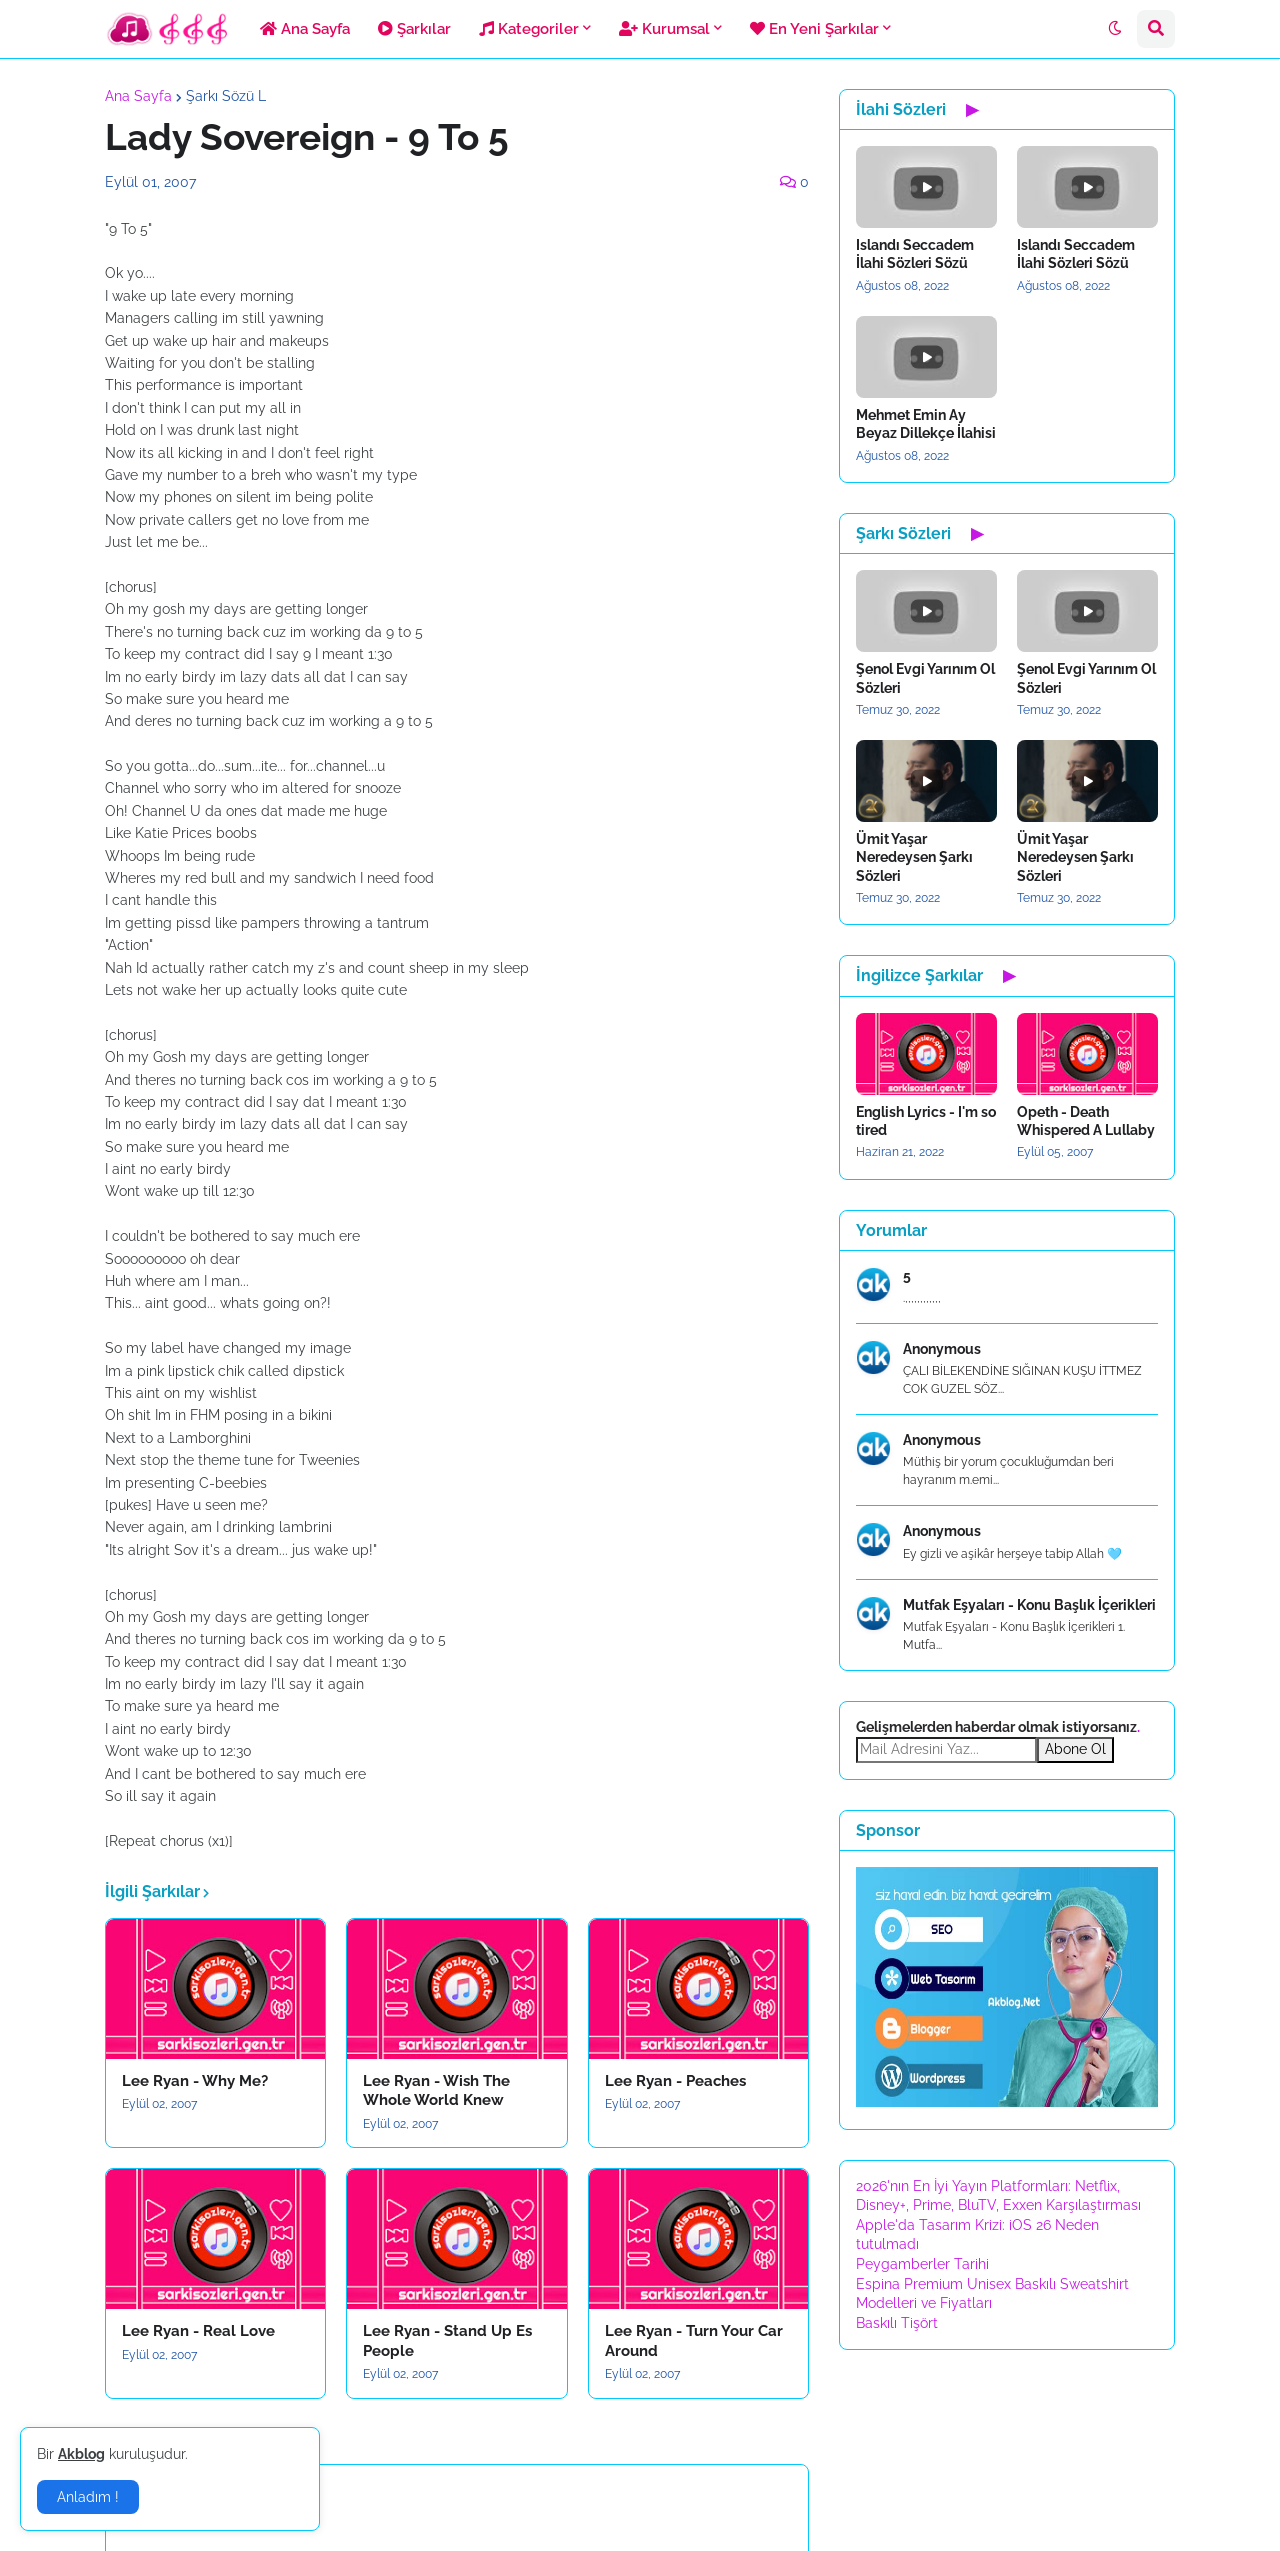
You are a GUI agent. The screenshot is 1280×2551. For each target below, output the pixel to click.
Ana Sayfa (138, 96)
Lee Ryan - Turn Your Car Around (694, 2341)
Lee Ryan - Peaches (675, 2081)
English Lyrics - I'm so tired (926, 1121)
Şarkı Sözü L (226, 96)
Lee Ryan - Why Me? (195, 2081)
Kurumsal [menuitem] (664, 29)
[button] (1115, 29)
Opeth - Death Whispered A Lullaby (1086, 1121)
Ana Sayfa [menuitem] (305, 29)
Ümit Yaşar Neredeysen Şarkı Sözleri (914, 857)
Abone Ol (1075, 1749)
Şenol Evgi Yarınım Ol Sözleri (925, 678)
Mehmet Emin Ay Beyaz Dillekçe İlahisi (926, 424)
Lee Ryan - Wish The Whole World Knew (436, 2091)
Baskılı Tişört (897, 2323)
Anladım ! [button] (88, 2497)
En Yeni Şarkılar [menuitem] (814, 29)
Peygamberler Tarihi (922, 2264)
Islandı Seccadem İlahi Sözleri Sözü (915, 254)
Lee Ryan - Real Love (198, 2331)
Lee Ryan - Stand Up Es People (447, 2341)
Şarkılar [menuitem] (414, 29)
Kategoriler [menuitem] (529, 29)
